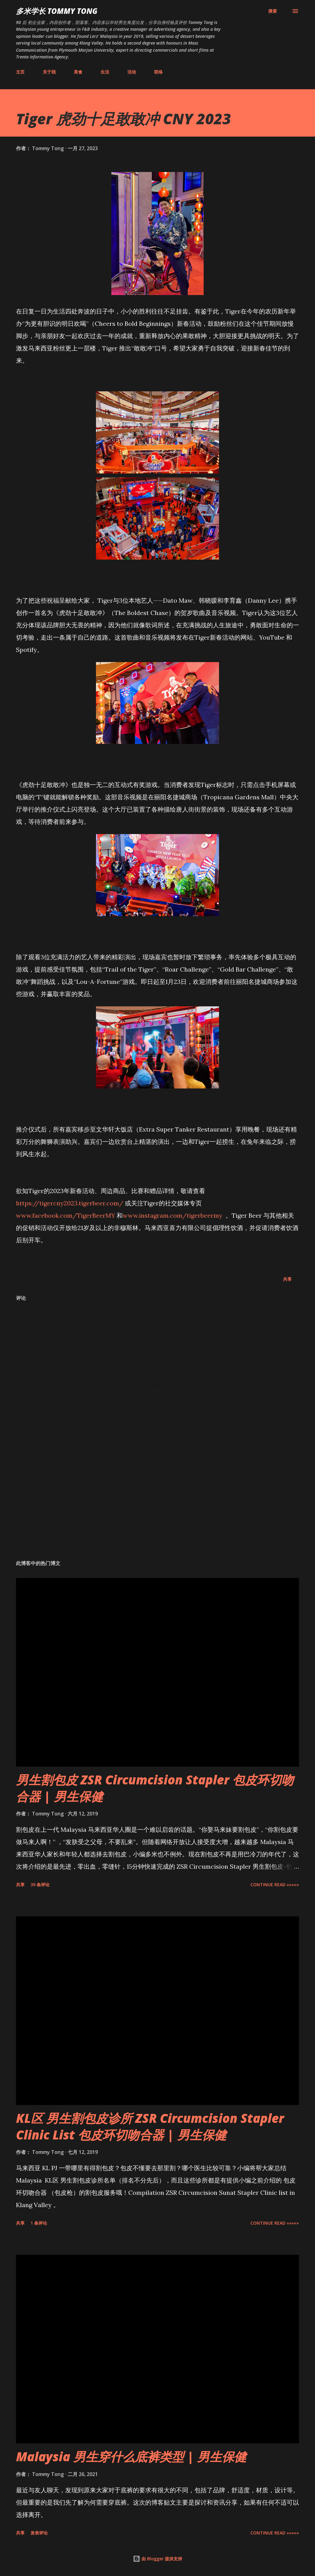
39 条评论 (40, 1884)
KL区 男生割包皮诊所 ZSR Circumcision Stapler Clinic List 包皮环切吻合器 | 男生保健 (150, 2126)
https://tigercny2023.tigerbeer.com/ (69, 1203)
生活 (105, 72)
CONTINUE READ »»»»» (274, 1884)
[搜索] (272, 11)
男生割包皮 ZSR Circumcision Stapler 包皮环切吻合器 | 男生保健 (155, 1787)
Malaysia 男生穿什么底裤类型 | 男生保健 (131, 2456)
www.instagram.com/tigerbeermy (172, 1215)
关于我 (49, 72)
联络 (158, 72)
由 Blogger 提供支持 (157, 2559)
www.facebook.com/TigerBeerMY (65, 1215)
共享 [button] (287, 1279)
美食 (78, 72)
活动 (131, 72)
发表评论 (39, 2533)
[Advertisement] (157, 1507)
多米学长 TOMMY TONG (57, 11)
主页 (20, 72)
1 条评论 (38, 2223)
